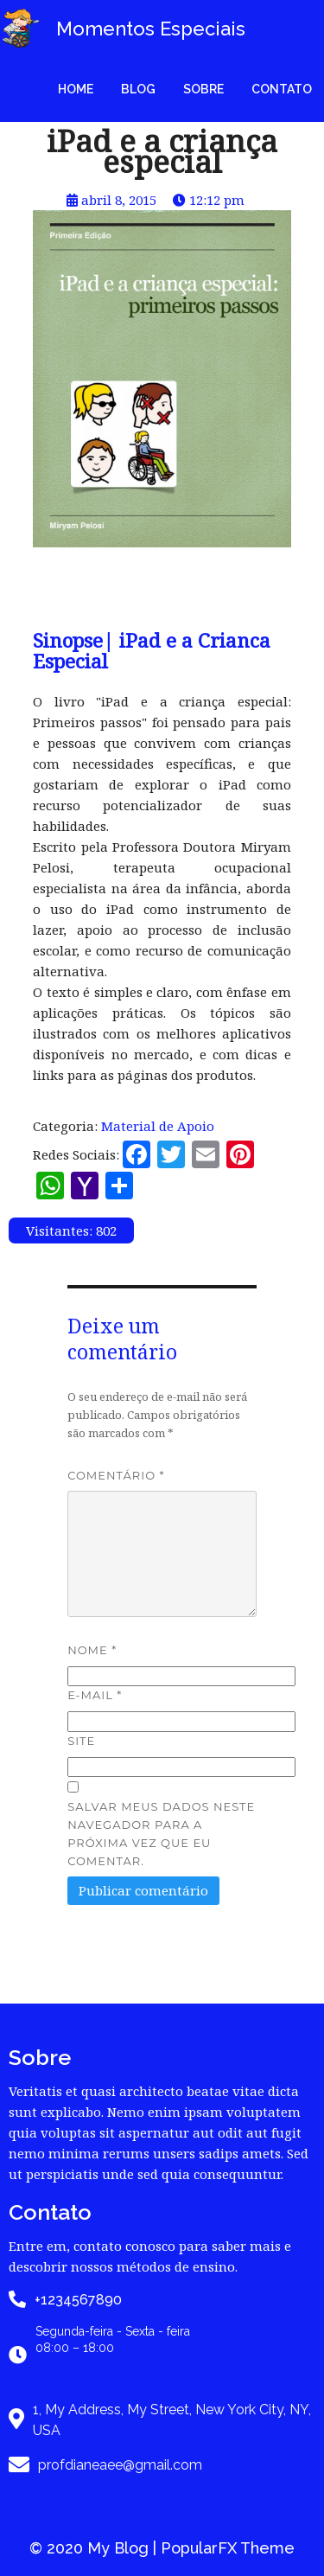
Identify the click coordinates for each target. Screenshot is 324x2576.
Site (81, 1741)
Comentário (115, 1475)
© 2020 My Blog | (95, 2548)
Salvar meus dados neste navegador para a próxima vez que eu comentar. (161, 1833)
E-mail (94, 1695)
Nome (92, 1650)
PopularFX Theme (228, 2548)
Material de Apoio (157, 1126)
